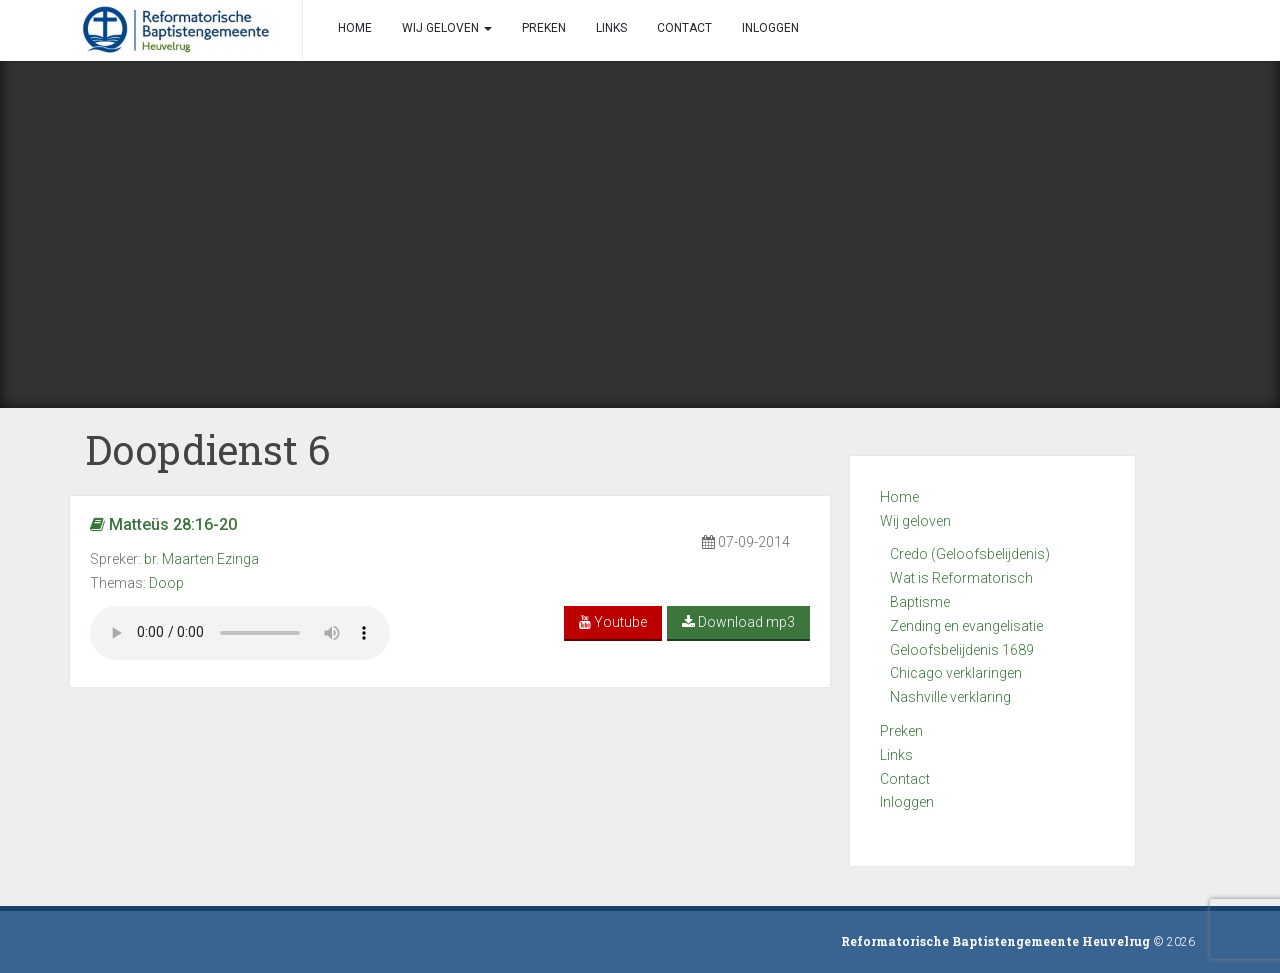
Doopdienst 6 (207, 449)
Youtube (613, 622)
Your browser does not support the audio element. (240, 633)
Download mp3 (738, 622)
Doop (166, 583)
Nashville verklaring (950, 697)
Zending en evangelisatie (966, 626)
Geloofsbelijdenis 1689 (962, 650)
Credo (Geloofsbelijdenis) (970, 554)
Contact (905, 779)
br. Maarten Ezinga (201, 559)
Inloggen (907, 802)
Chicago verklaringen (956, 673)
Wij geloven (915, 521)
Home (899, 497)
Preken (901, 731)
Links (896, 755)
